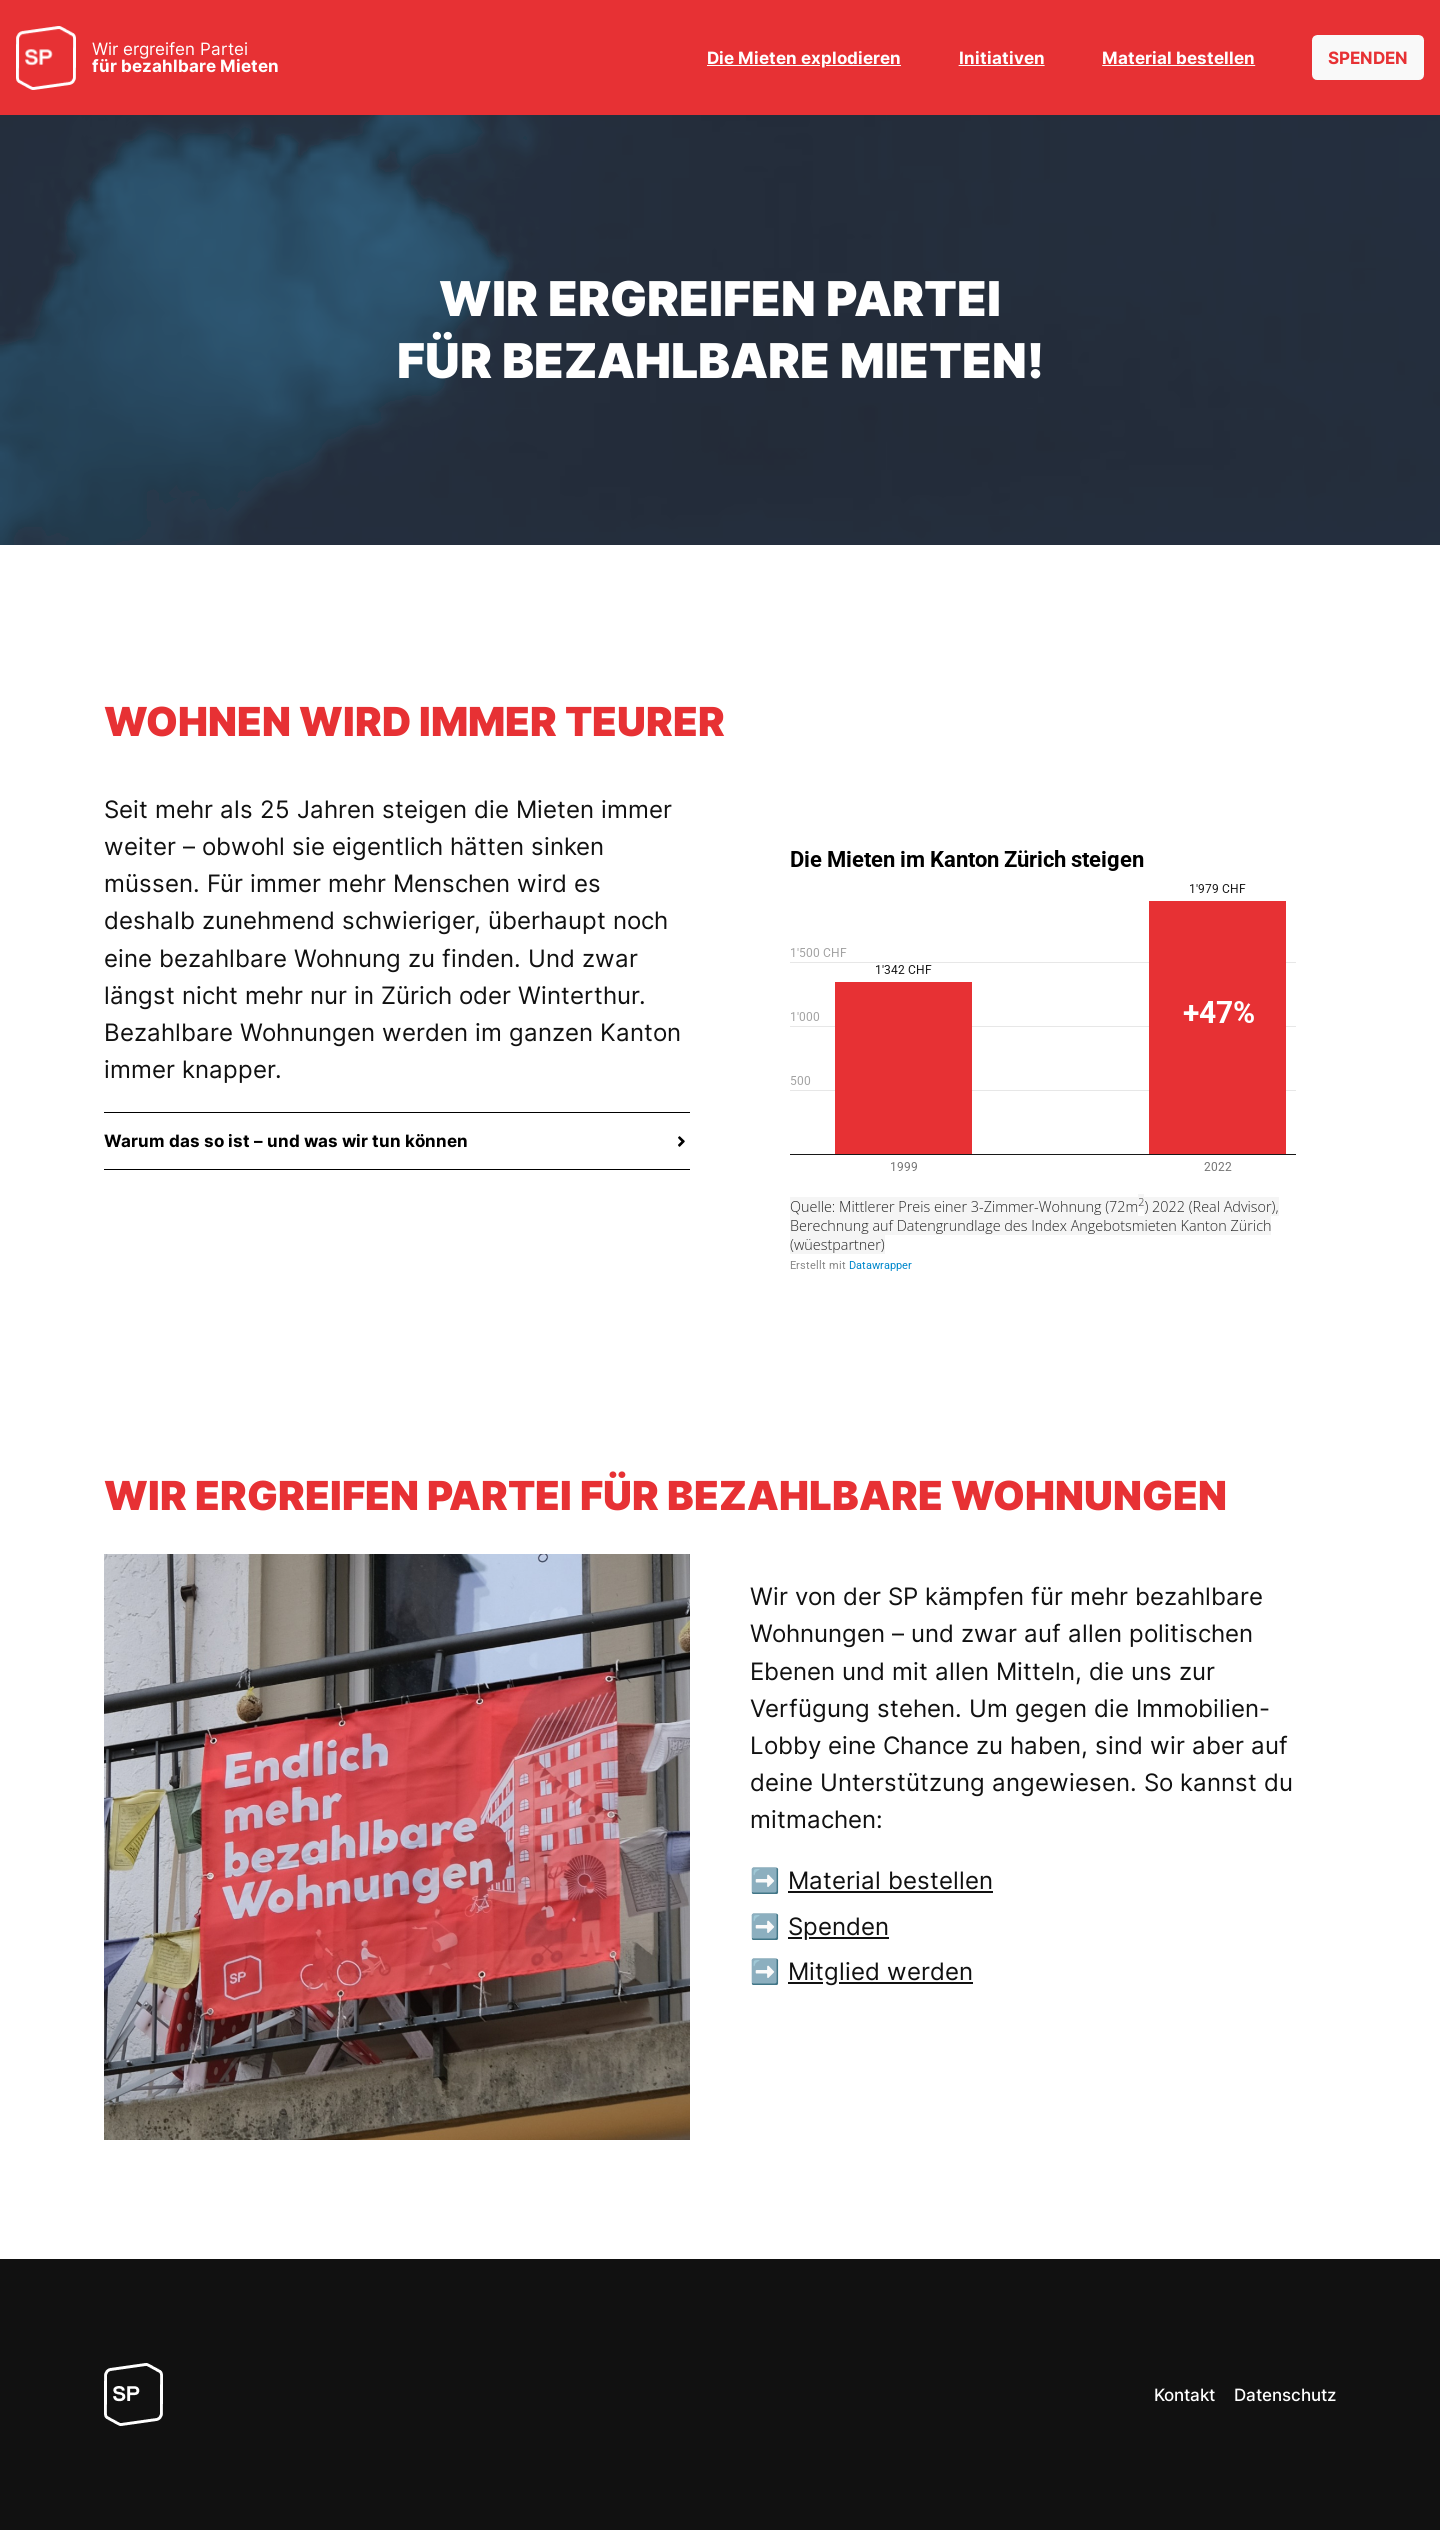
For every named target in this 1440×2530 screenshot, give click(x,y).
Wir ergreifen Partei (185, 58)
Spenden (838, 1926)
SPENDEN (1368, 58)
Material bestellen (890, 1880)
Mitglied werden (880, 1971)
